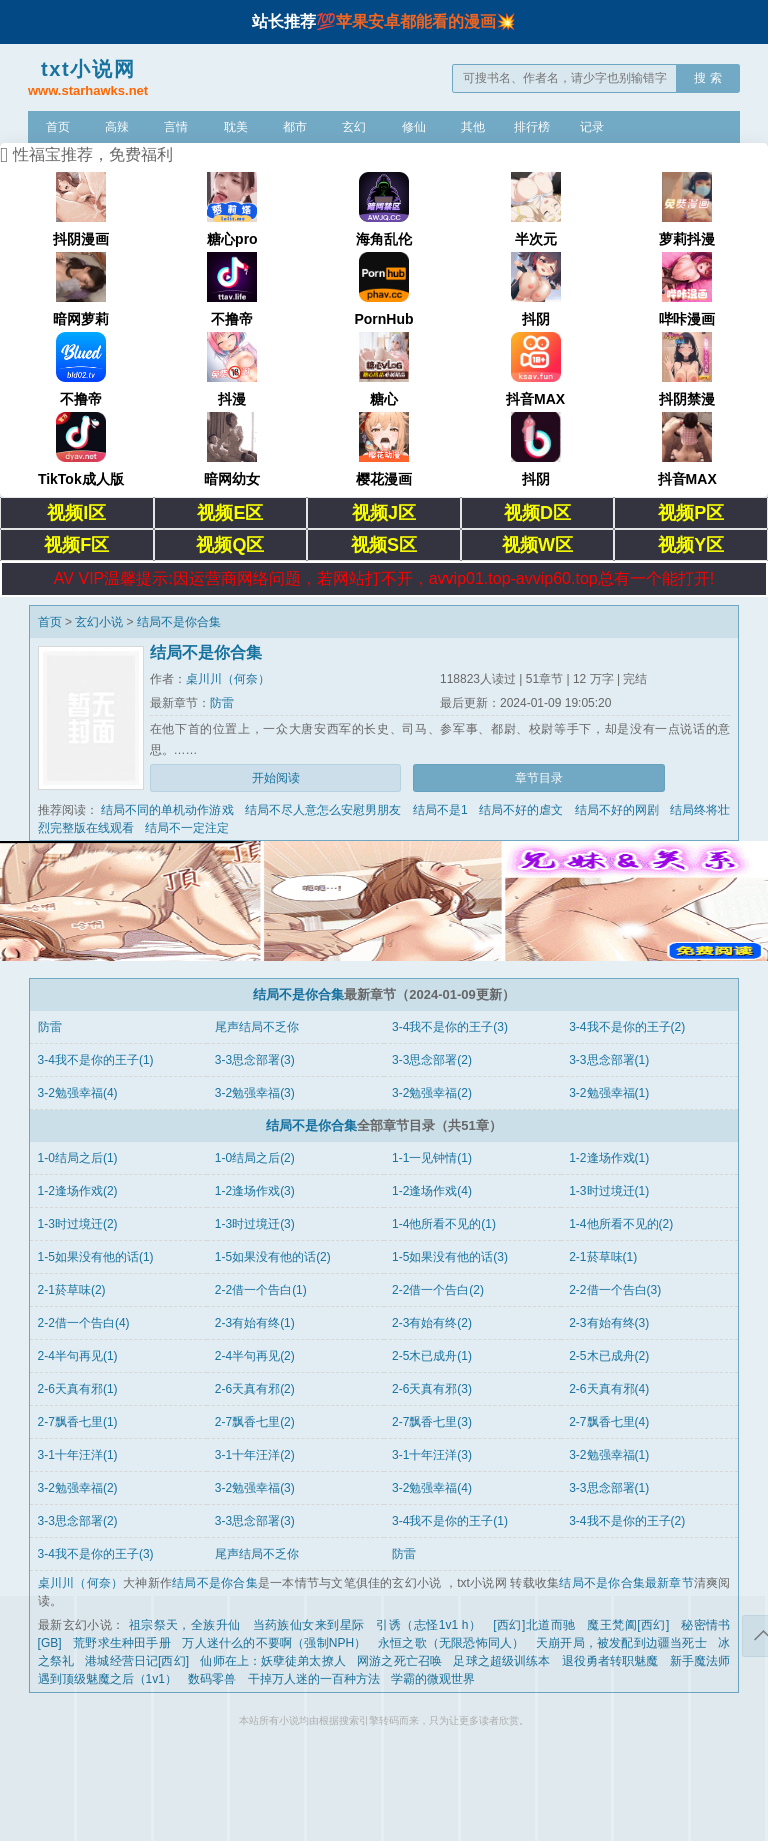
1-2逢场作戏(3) (255, 1191)
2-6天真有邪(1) (78, 1389)
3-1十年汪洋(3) (432, 1455)
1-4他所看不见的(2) (621, 1224)
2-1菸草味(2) (72, 1290)
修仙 (414, 127)
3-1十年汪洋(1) (78, 1455)
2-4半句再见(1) (78, 1356)
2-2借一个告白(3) (615, 1290)
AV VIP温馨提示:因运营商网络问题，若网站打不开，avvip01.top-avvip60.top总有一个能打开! (384, 578)
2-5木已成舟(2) (609, 1356)
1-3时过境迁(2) (78, 1224)
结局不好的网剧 (617, 810)
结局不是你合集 (179, 622)
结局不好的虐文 (521, 810)
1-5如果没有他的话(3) (450, 1257)
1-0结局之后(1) (78, 1158)
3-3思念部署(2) (432, 1060)
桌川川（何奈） (228, 679)
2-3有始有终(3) (609, 1323)
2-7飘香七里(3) (432, 1422)
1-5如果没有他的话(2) (273, 1257)
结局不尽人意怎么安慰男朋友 (323, 810)
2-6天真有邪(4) (609, 1389)
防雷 (222, 703)
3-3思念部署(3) (255, 1060)
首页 (58, 127)
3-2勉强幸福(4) (78, 1093)
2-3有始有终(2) (432, 1323)
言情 (176, 127)
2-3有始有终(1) (255, 1323)
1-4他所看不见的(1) (444, 1224)
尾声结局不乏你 (257, 1027)
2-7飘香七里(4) (609, 1422)
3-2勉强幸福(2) (432, 1093)
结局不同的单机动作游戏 (167, 810)
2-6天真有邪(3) (432, 1389)
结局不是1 (440, 810)
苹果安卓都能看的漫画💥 (426, 21)
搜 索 (707, 78)
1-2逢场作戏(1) (609, 1158)
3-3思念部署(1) (609, 1060)
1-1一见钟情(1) (432, 1158)
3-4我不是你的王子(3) (450, 1027)
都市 (295, 127)
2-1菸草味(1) (603, 1257)
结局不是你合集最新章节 (626, 1583)
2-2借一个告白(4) (84, 1323)
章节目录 (539, 778)
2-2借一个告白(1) (261, 1290)
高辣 (117, 127)
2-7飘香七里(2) (255, 1422)
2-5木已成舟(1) (432, 1356)
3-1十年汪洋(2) (255, 1455)
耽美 (236, 127)
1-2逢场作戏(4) (432, 1191)
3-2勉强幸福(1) (609, 1093)
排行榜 (532, 127)
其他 (473, 127)
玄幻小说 (99, 622)
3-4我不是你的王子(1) (96, 1060)
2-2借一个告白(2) (438, 1290)
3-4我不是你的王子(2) (627, 1027)
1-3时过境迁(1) (609, 1191)
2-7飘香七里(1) (78, 1422)
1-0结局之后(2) (255, 1158)
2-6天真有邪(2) (255, 1389)
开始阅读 (276, 778)
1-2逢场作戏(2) (78, 1191)
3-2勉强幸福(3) (255, 1093)
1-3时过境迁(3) (255, 1224)
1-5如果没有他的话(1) (96, 1257)
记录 (592, 127)
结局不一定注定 (187, 828)
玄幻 (354, 127)
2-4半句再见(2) (255, 1356)
